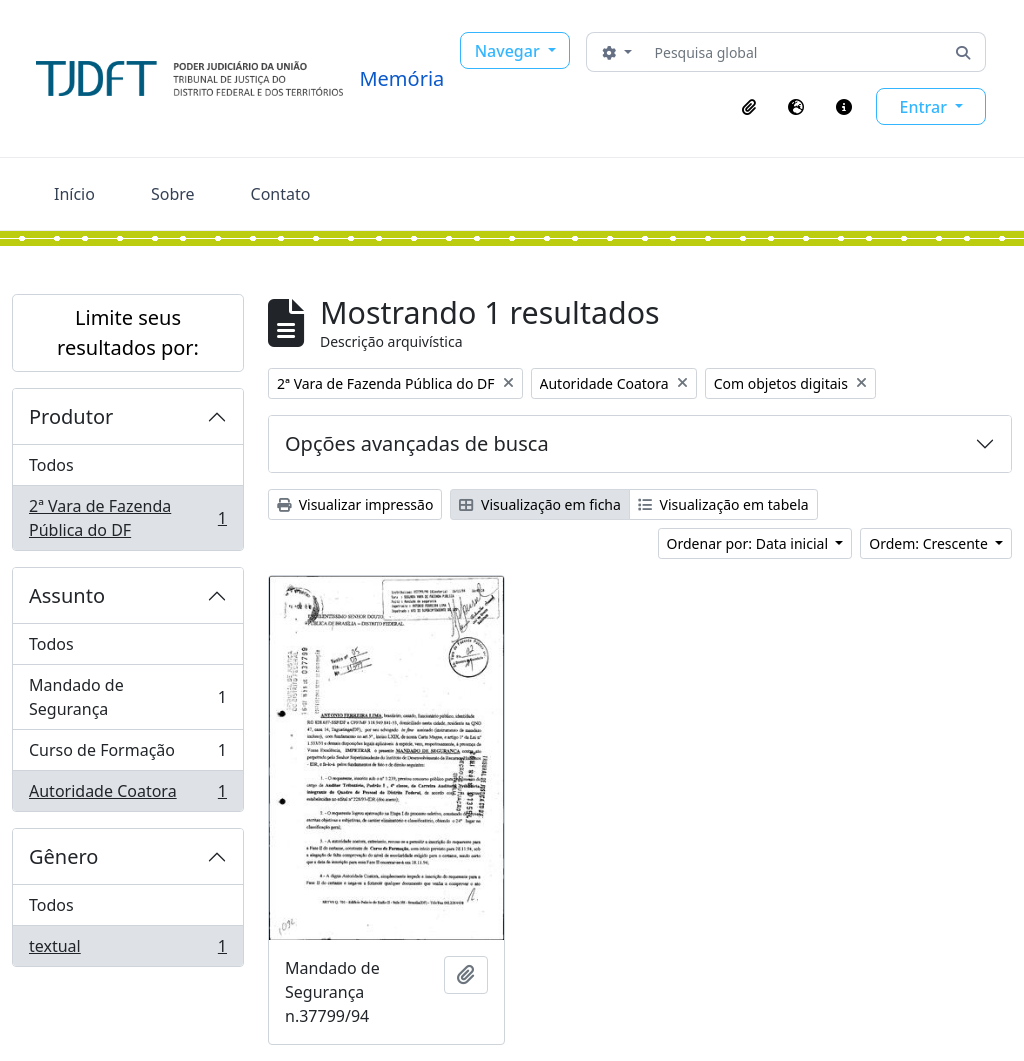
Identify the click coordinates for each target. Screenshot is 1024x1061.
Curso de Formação (127, 754)
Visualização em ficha (540, 504)
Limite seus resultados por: (128, 332)
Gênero (63, 856)
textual (127, 950)
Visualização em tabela (723, 504)
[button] (749, 107)
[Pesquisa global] (794, 52)
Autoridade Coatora (127, 795)
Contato (281, 194)
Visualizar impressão (355, 504)
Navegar (509, 51)
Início (74, 194)
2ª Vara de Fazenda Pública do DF (127, 518)
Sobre (173, 194)
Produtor (71, 416)
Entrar (925, 107)
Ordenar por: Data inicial (749, 543)
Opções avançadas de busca (417, 443)
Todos (51, 465)
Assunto (67, 595)
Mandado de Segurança (127, 697)
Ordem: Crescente (930, 543)
